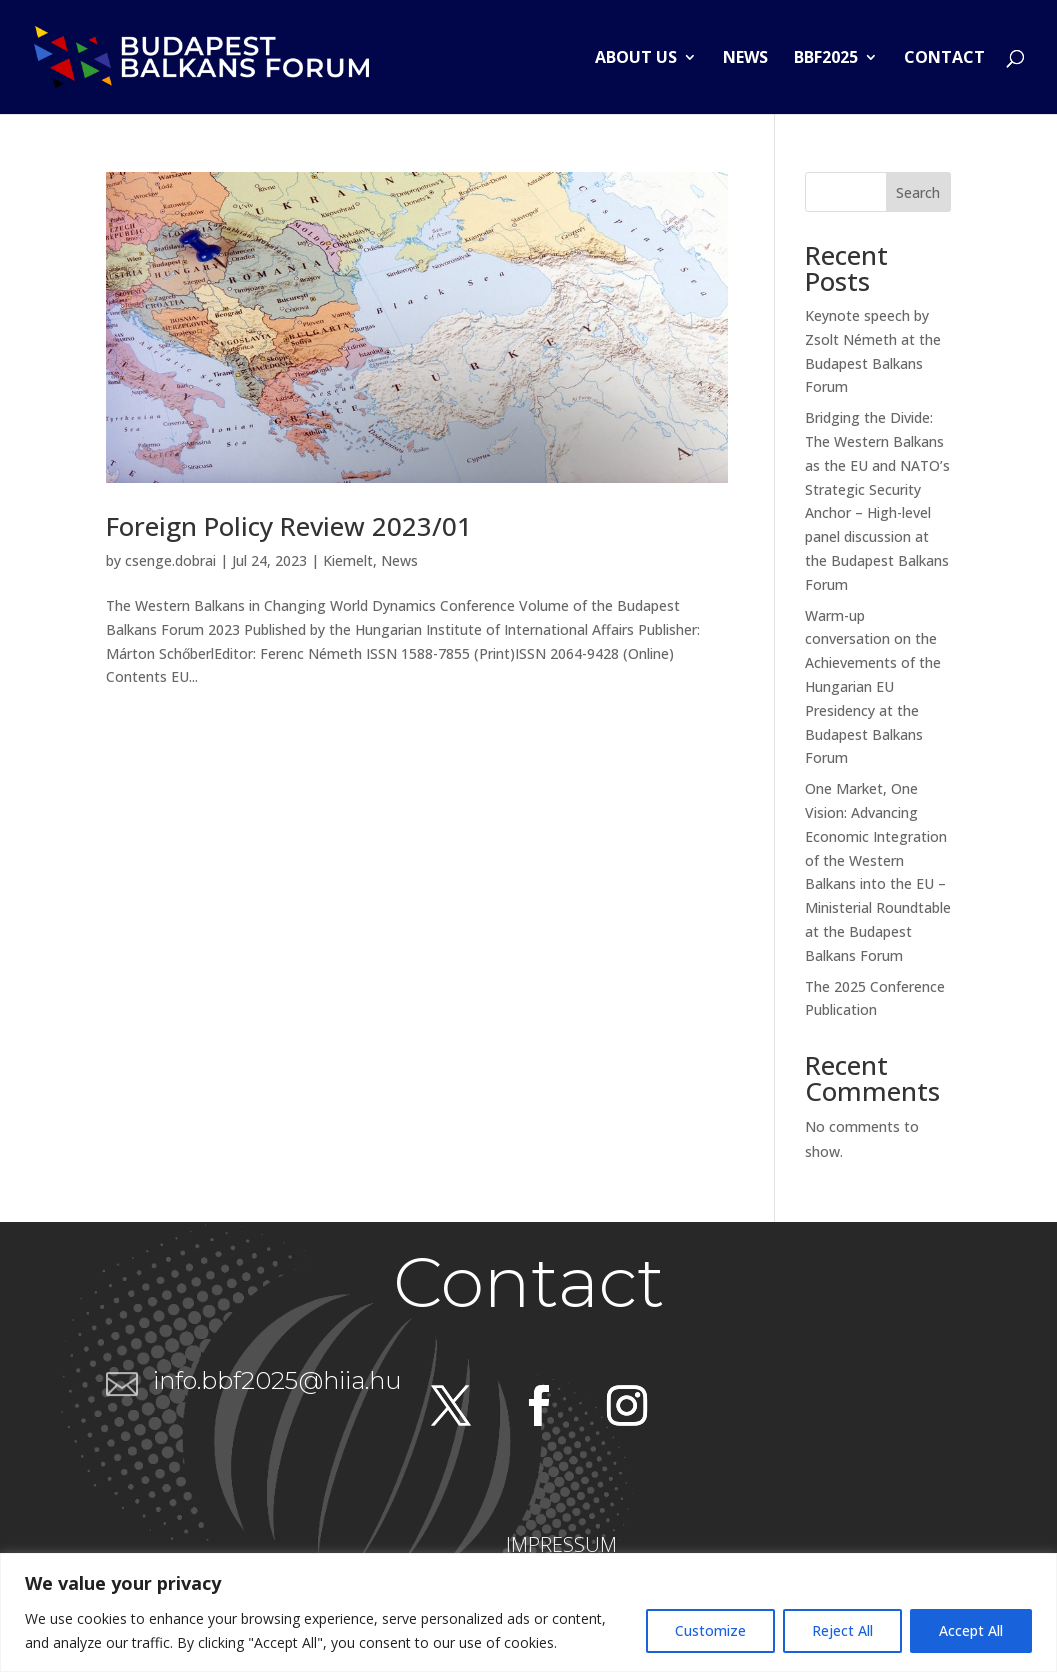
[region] (528, 1612)
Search (918, 192)
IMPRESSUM (561, 1544)
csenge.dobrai (170, 560)
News (745, 59)
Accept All (971, 1630)
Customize (710, 1630)
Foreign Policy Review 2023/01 (289, 526)
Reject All (842, 1630)
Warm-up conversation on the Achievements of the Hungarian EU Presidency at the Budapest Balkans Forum (873, 687)
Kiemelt (348, 560)
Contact (944, 59)
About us (636, 59)
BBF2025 (826, 59)
